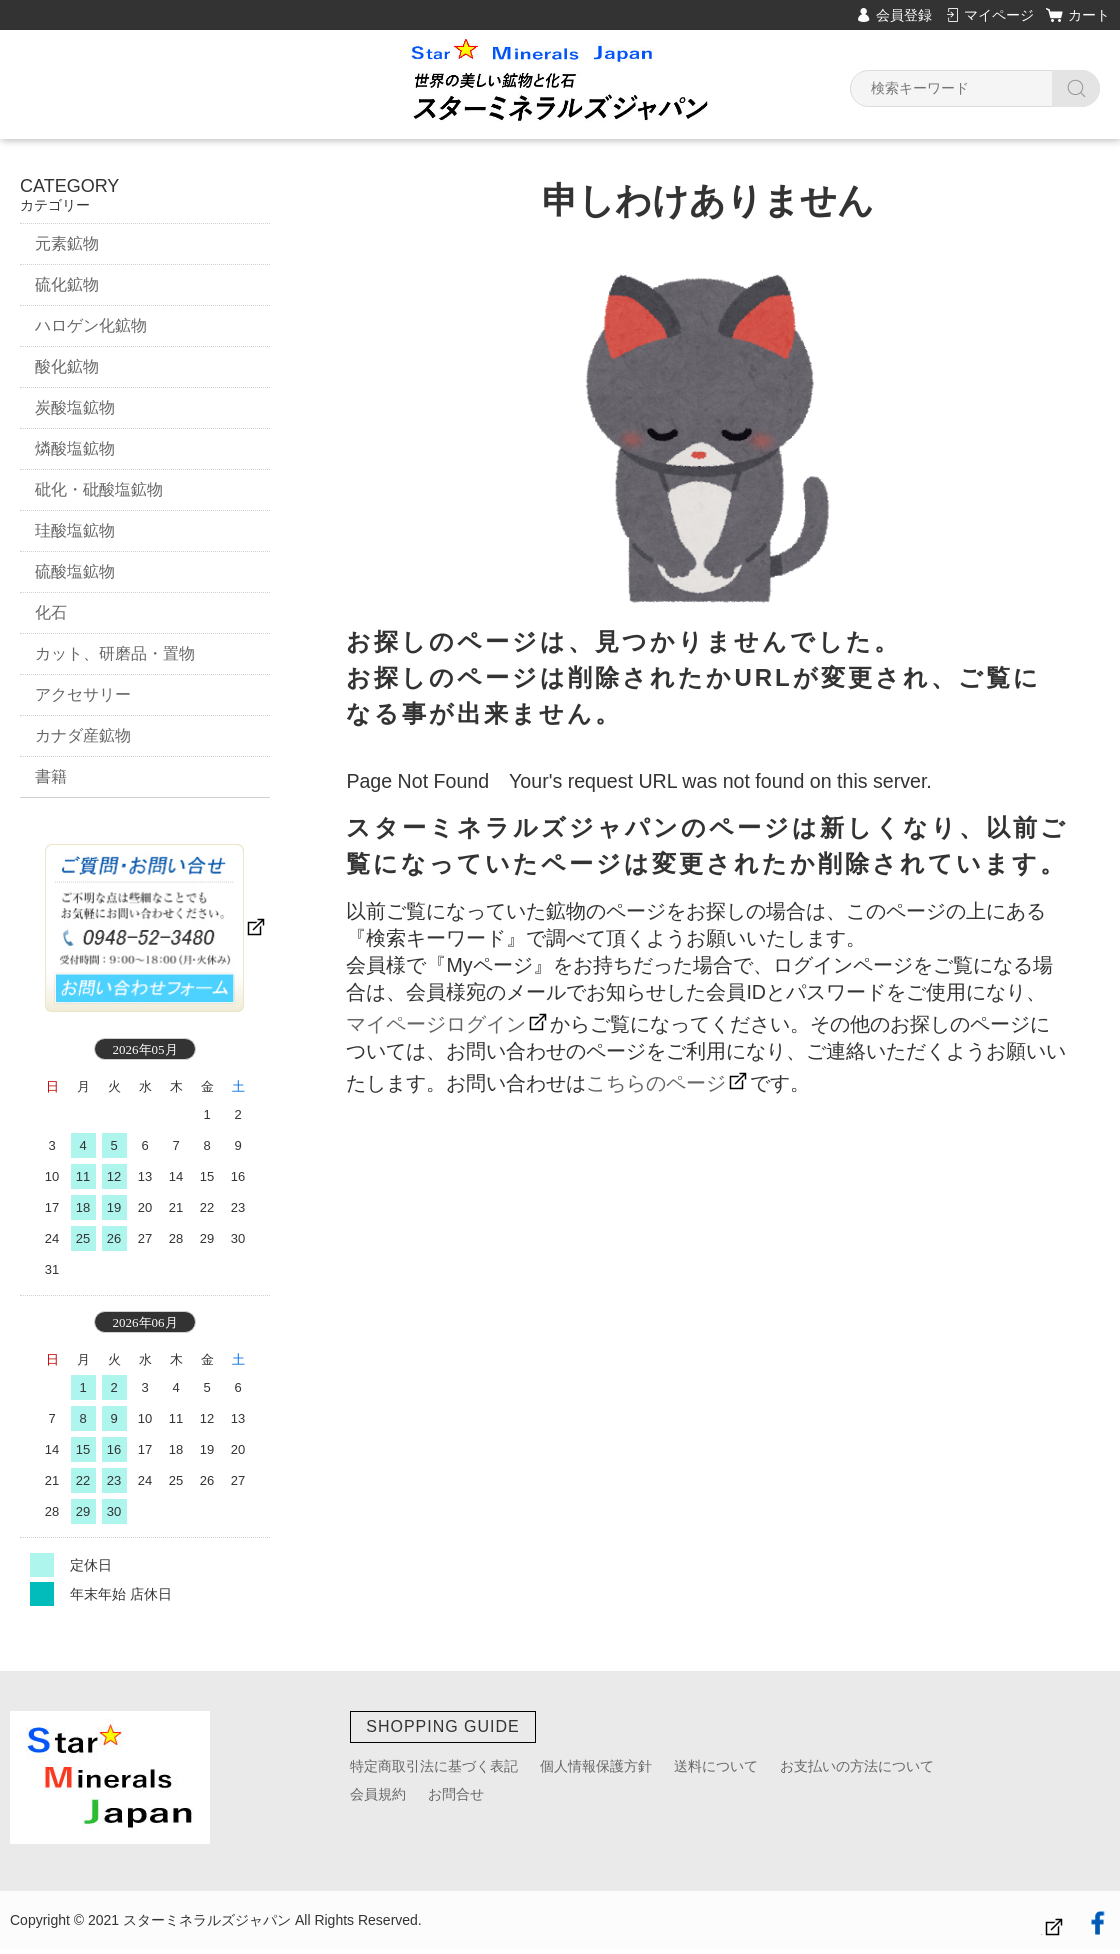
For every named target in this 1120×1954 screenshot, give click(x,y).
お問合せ (456, 1794)
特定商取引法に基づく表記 (434, 1766)
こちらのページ (656, 1083)
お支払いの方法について (857, 1766)
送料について (716, 1766)
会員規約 (378, 1794)
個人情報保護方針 (596, 1766)
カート (1089, 15)
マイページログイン (436, 1024)
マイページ (999, 15)
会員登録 (904, 15)
